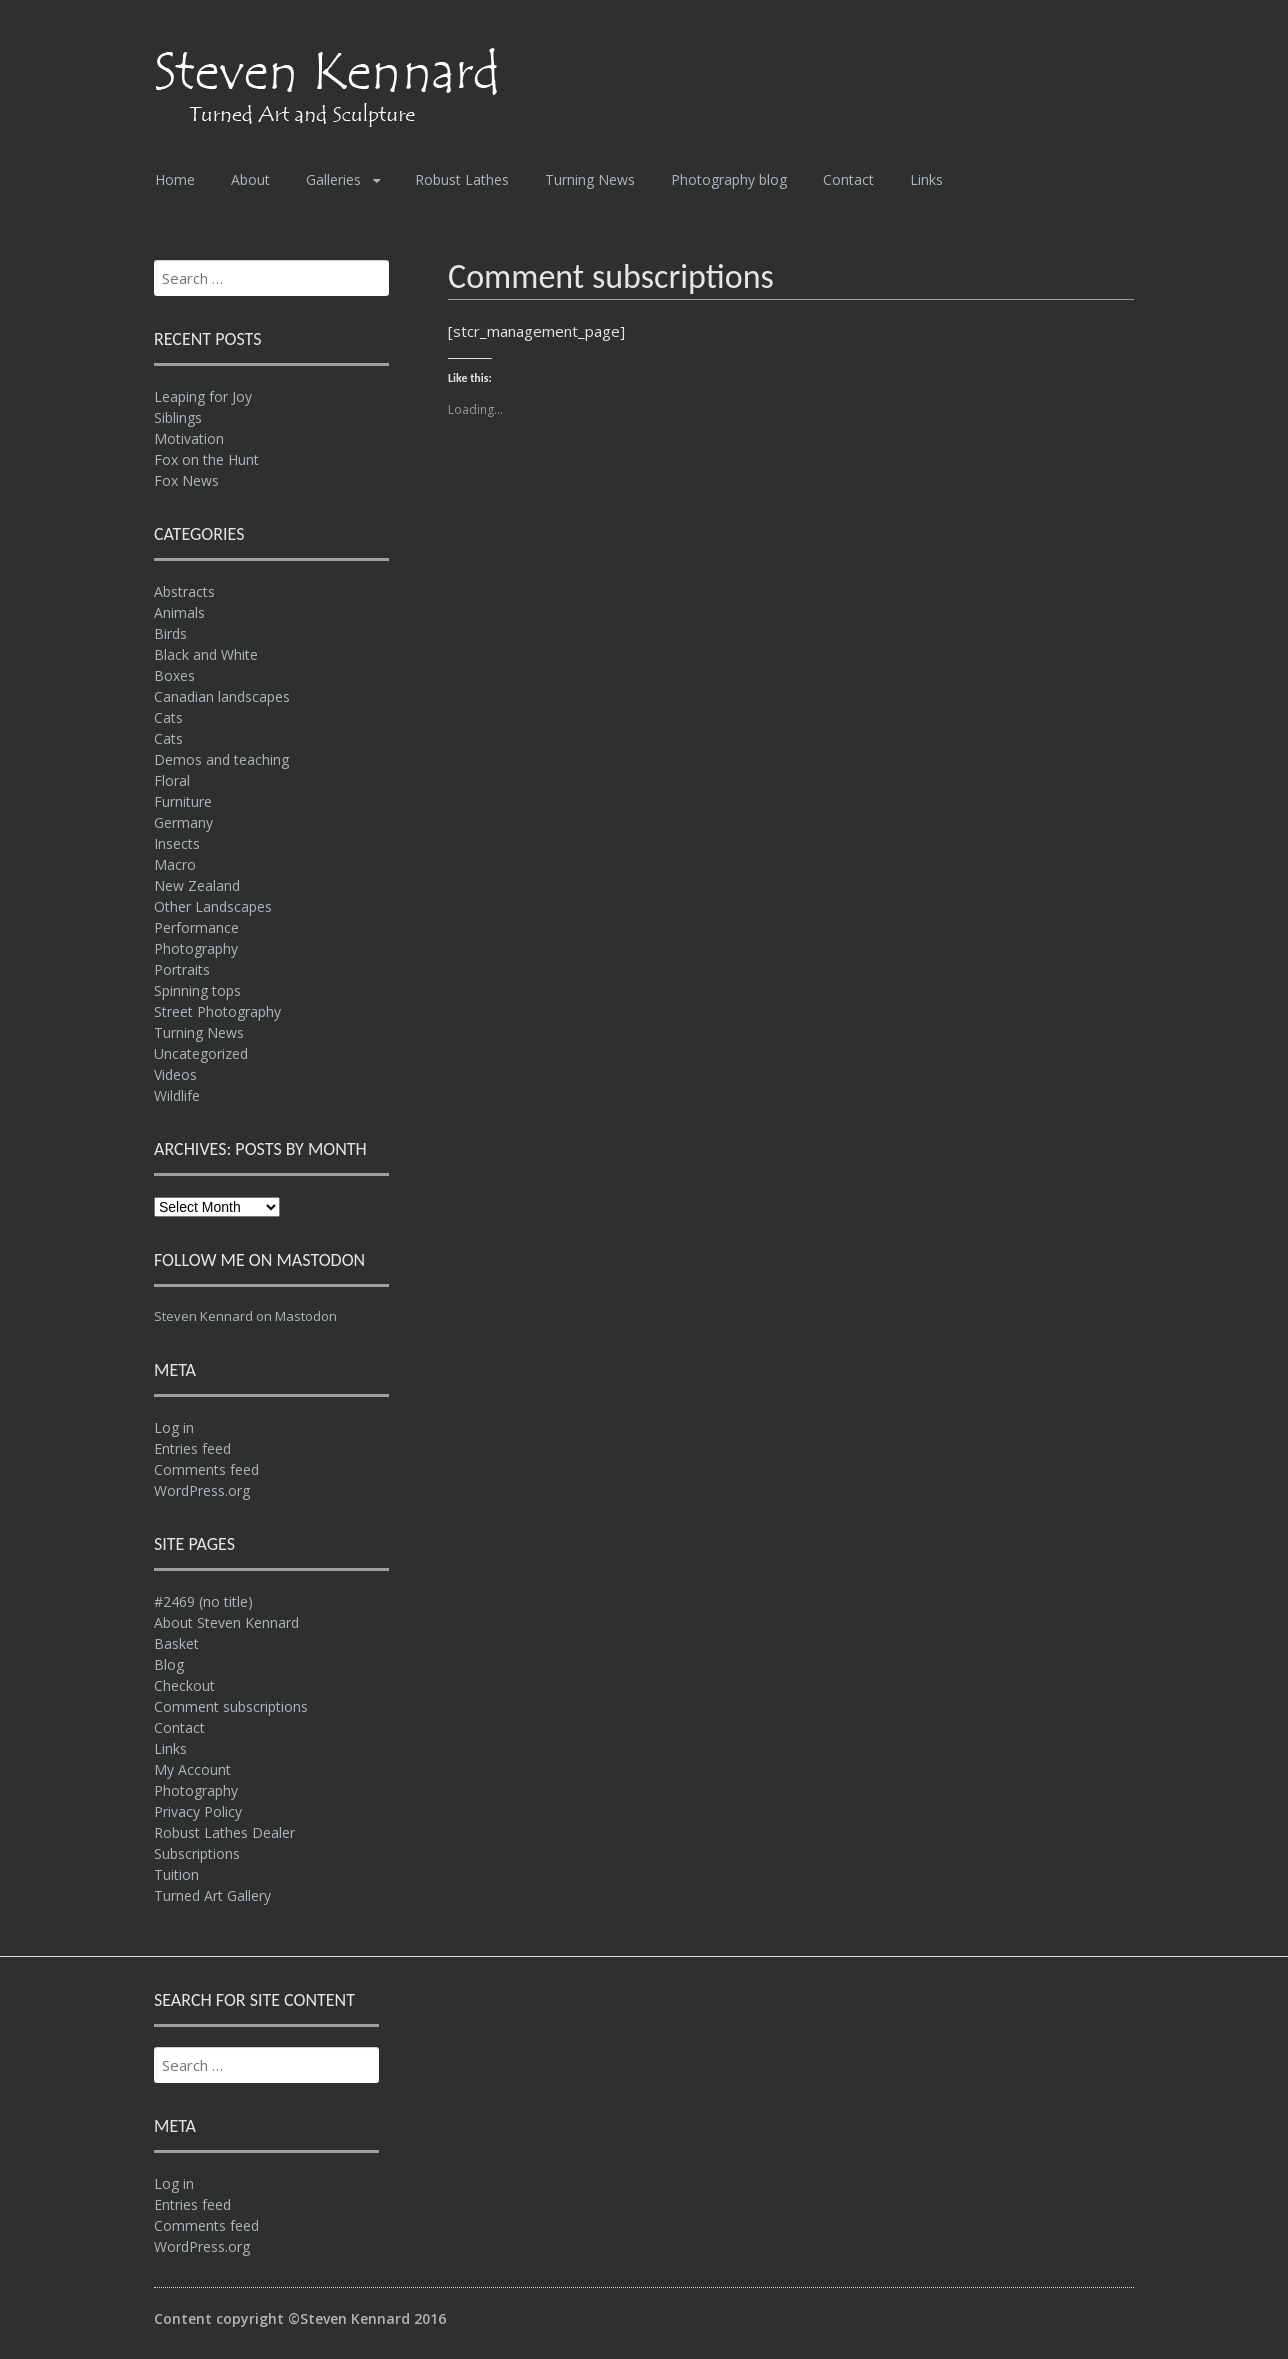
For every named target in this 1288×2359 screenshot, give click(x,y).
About (250, 179)
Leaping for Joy (203, 396)
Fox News (186, 480)
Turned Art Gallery (212, 1895)
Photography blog (729, 179)
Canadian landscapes (222, 696)
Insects (177, 843)
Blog (169, 1664)
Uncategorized (201, 1053)
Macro (175, 864)
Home (175, 179)
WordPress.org (202, 1490)
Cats (168, 717)
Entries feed (192, 1448)
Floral (172, 780)
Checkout (184, 1685)
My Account (192, 1769)
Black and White (206, 654)
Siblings (178, 417)
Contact (848, 179)
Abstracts (184, 591)
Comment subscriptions (231, 1706)
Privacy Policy (198, 1811)
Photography (196, 948)
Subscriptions (197, 1853)
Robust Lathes (462, 179)
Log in (174, 1427)
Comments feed (206, 1469)
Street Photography (217, 1011)
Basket (176, 1643)
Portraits (182, 969)
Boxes (174, 675)
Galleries (333, 179)
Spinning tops (197, 990)
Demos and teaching (221, 759)
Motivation (189, 438)
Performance (196, 927)
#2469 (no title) (203, 1601)
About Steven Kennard (226, 1622)
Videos (175, 1074)
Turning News (590, 179)
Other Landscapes (213, 906)
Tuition (176, 1874)
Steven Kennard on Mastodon (245, 1316)
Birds (170, 633)
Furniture (183, 801)
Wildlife (177, 1095)
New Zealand (197, 885)
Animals (179, 612)
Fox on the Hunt (206, 459)
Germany (183, 822)
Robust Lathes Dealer (224, 1832)
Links (926, 179)
